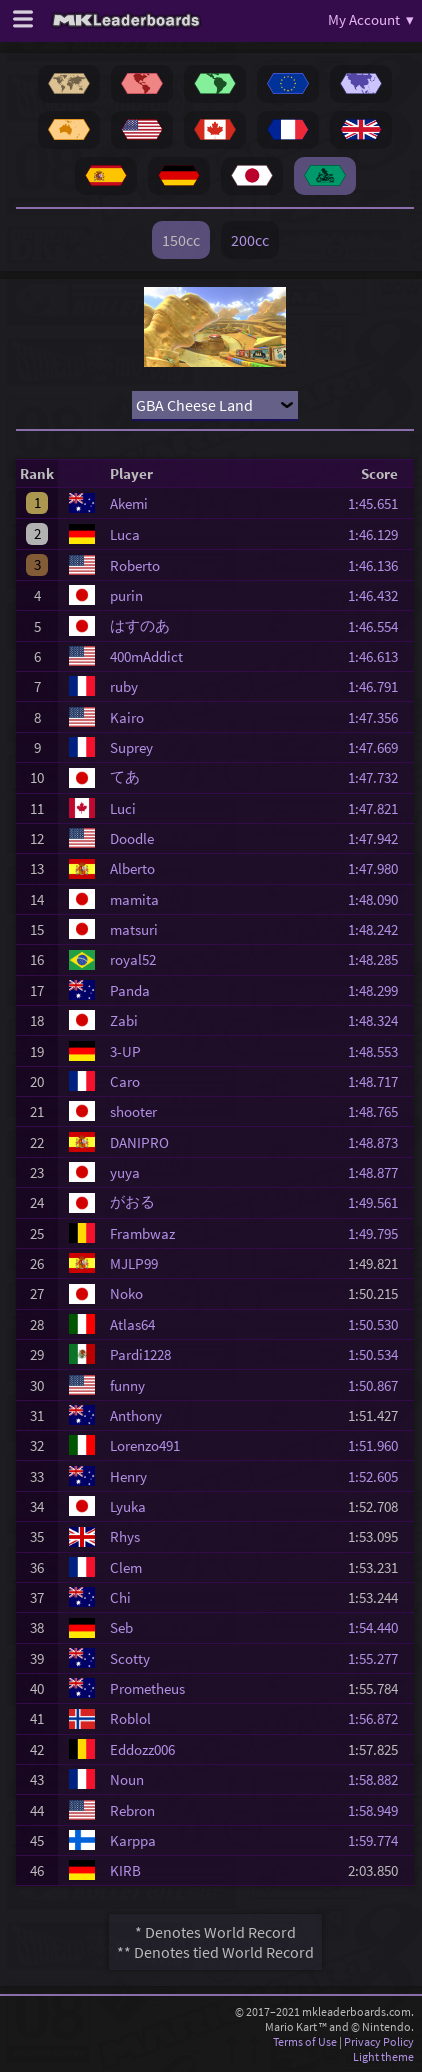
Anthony (136, 1415)
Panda (130, 990)
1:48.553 (379, 1051)
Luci (123, 808)
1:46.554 (379, 626)
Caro (125, 1081)
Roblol (130, 1718)
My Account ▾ (371, 19)
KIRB (125, 1870)
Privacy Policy (379, 2041)
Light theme (383, 2056)
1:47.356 (379, 717)
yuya (125, 1172)
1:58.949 (379, 1810)
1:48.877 (379, 1172)
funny (127, 1385)
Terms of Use (305, 2041)
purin (126, 595)
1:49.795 (379, 1233)
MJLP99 (134, 1263)
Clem (126, 1567)
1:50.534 (379, 1354)
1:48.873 (379, 1142)
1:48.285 (379, 959)
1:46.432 (379, 595)
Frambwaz (142, 1233)
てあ (125, 776)
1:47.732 (379, 777)
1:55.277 (379, 1658)
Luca (125, 534)
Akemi (129, 503)
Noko (126, 1293)
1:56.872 (379, 1718)
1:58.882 (379, 1779)
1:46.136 (379, 565)
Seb (121, 1627)
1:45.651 (379, 503)
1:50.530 (379, 1324)
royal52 (133, 959)
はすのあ (140, 625)
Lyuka (128, 1506)
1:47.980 (379, 868)
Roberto (135, 565)
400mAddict (146, 656)
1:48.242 (379, 929)
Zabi (124, 1020)
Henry (128, 1476)
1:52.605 (379, 1476)
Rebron (132, 1810)
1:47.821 (379, 808)
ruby (124, 686)
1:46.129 (379, 534)
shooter (133, 1111)
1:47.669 (379, 747)
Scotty (130, 1658)
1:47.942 (379, 838)
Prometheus (147, 1688)
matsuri (134, 929)
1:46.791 (379, 686)
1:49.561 (379, 1202)
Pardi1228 (140, 1354)
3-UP (125, 1051)
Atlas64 (132, 1324)
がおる (132, 1201)
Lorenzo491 (145, 1445)
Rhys (125, 1536)
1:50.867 (379, 1385)
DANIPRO (139, 1142)
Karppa (133, 1840)
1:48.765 (379, 1111)
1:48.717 (379, 1081)
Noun (127, 1779)
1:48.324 (379, 1020)
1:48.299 (379, 990)
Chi (120, 1597)
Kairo (127, 717)
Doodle (132, 838)
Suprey (131, 747)
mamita (134, 899)
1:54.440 (379, 1627)
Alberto (132, 868)
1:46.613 (379, 656)
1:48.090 (379, 899)
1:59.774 (379, 1840)
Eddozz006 (142, 1749)
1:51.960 (379, 1445)
